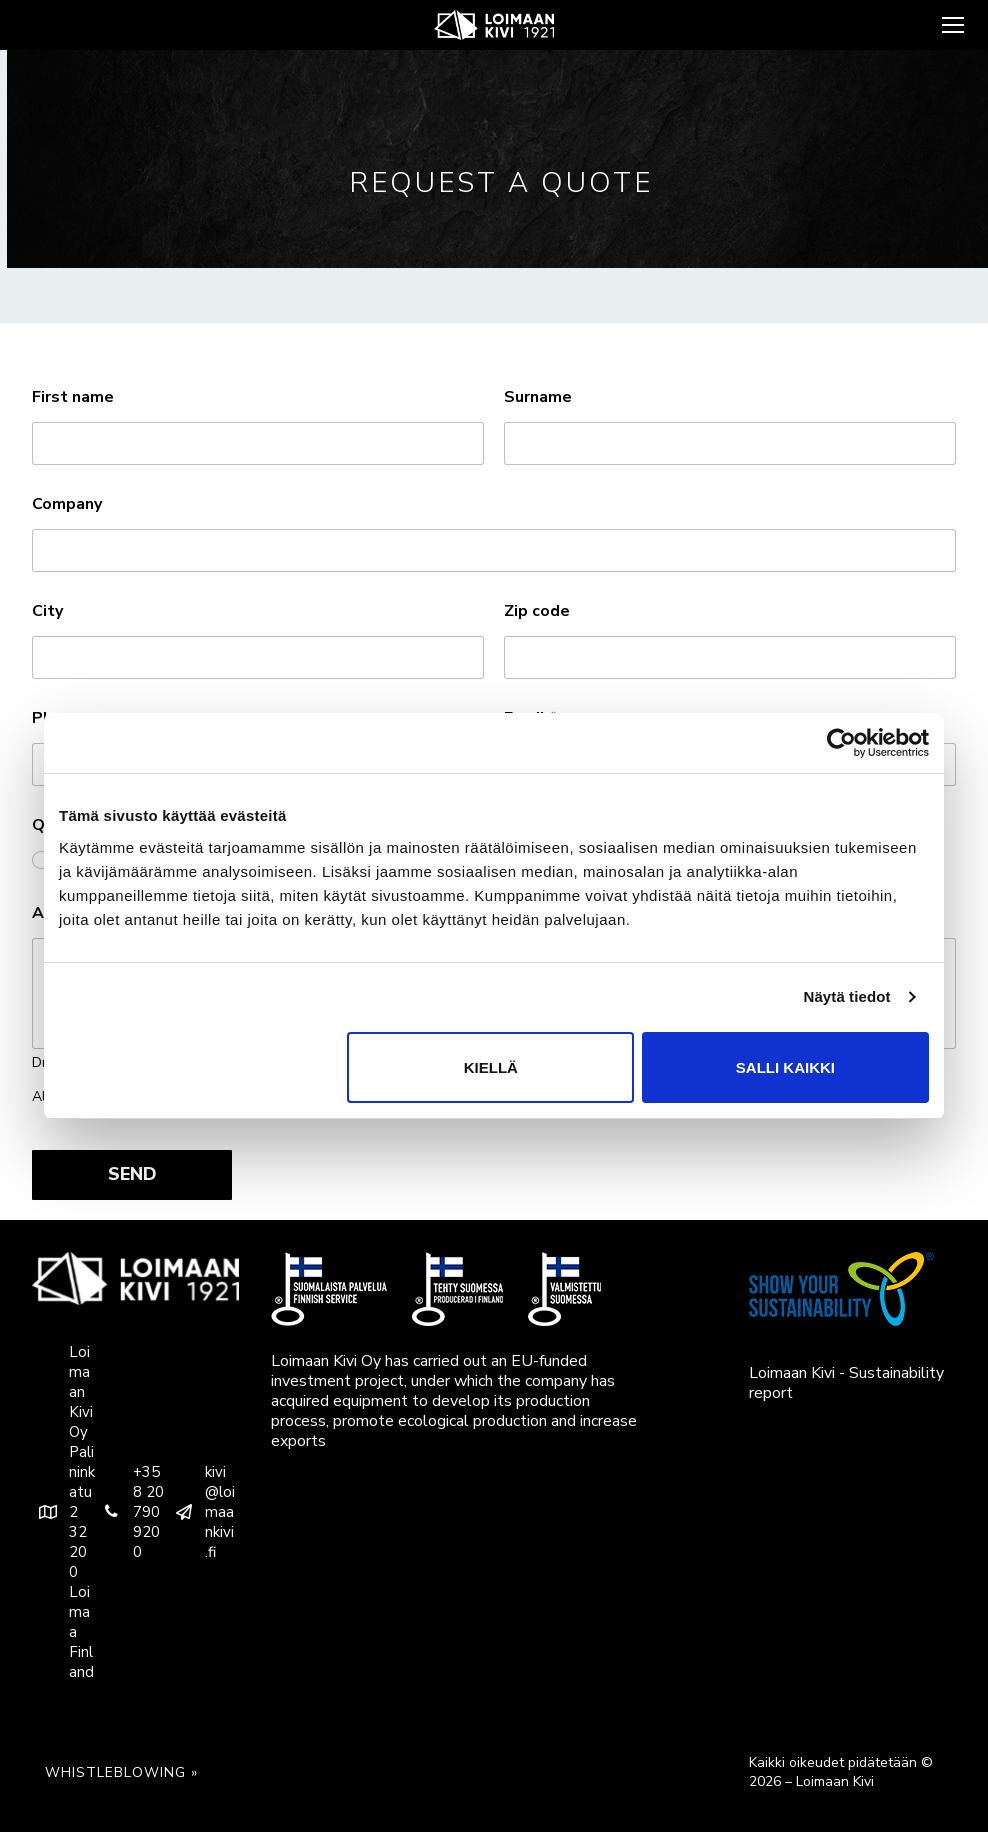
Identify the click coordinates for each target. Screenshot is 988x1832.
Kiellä (491, 1067)
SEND (132, 1174)
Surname (538, 397)
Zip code (537, 611)
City (47, 611)
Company (67, 504)
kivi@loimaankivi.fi (201, 1512)
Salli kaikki (785, 1067)
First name (73, 397)
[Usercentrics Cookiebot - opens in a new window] (841, 743)
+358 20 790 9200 (130, 1512)
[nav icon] (951, 25)
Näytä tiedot (847, 996)
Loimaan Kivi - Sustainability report (846, 1383)
